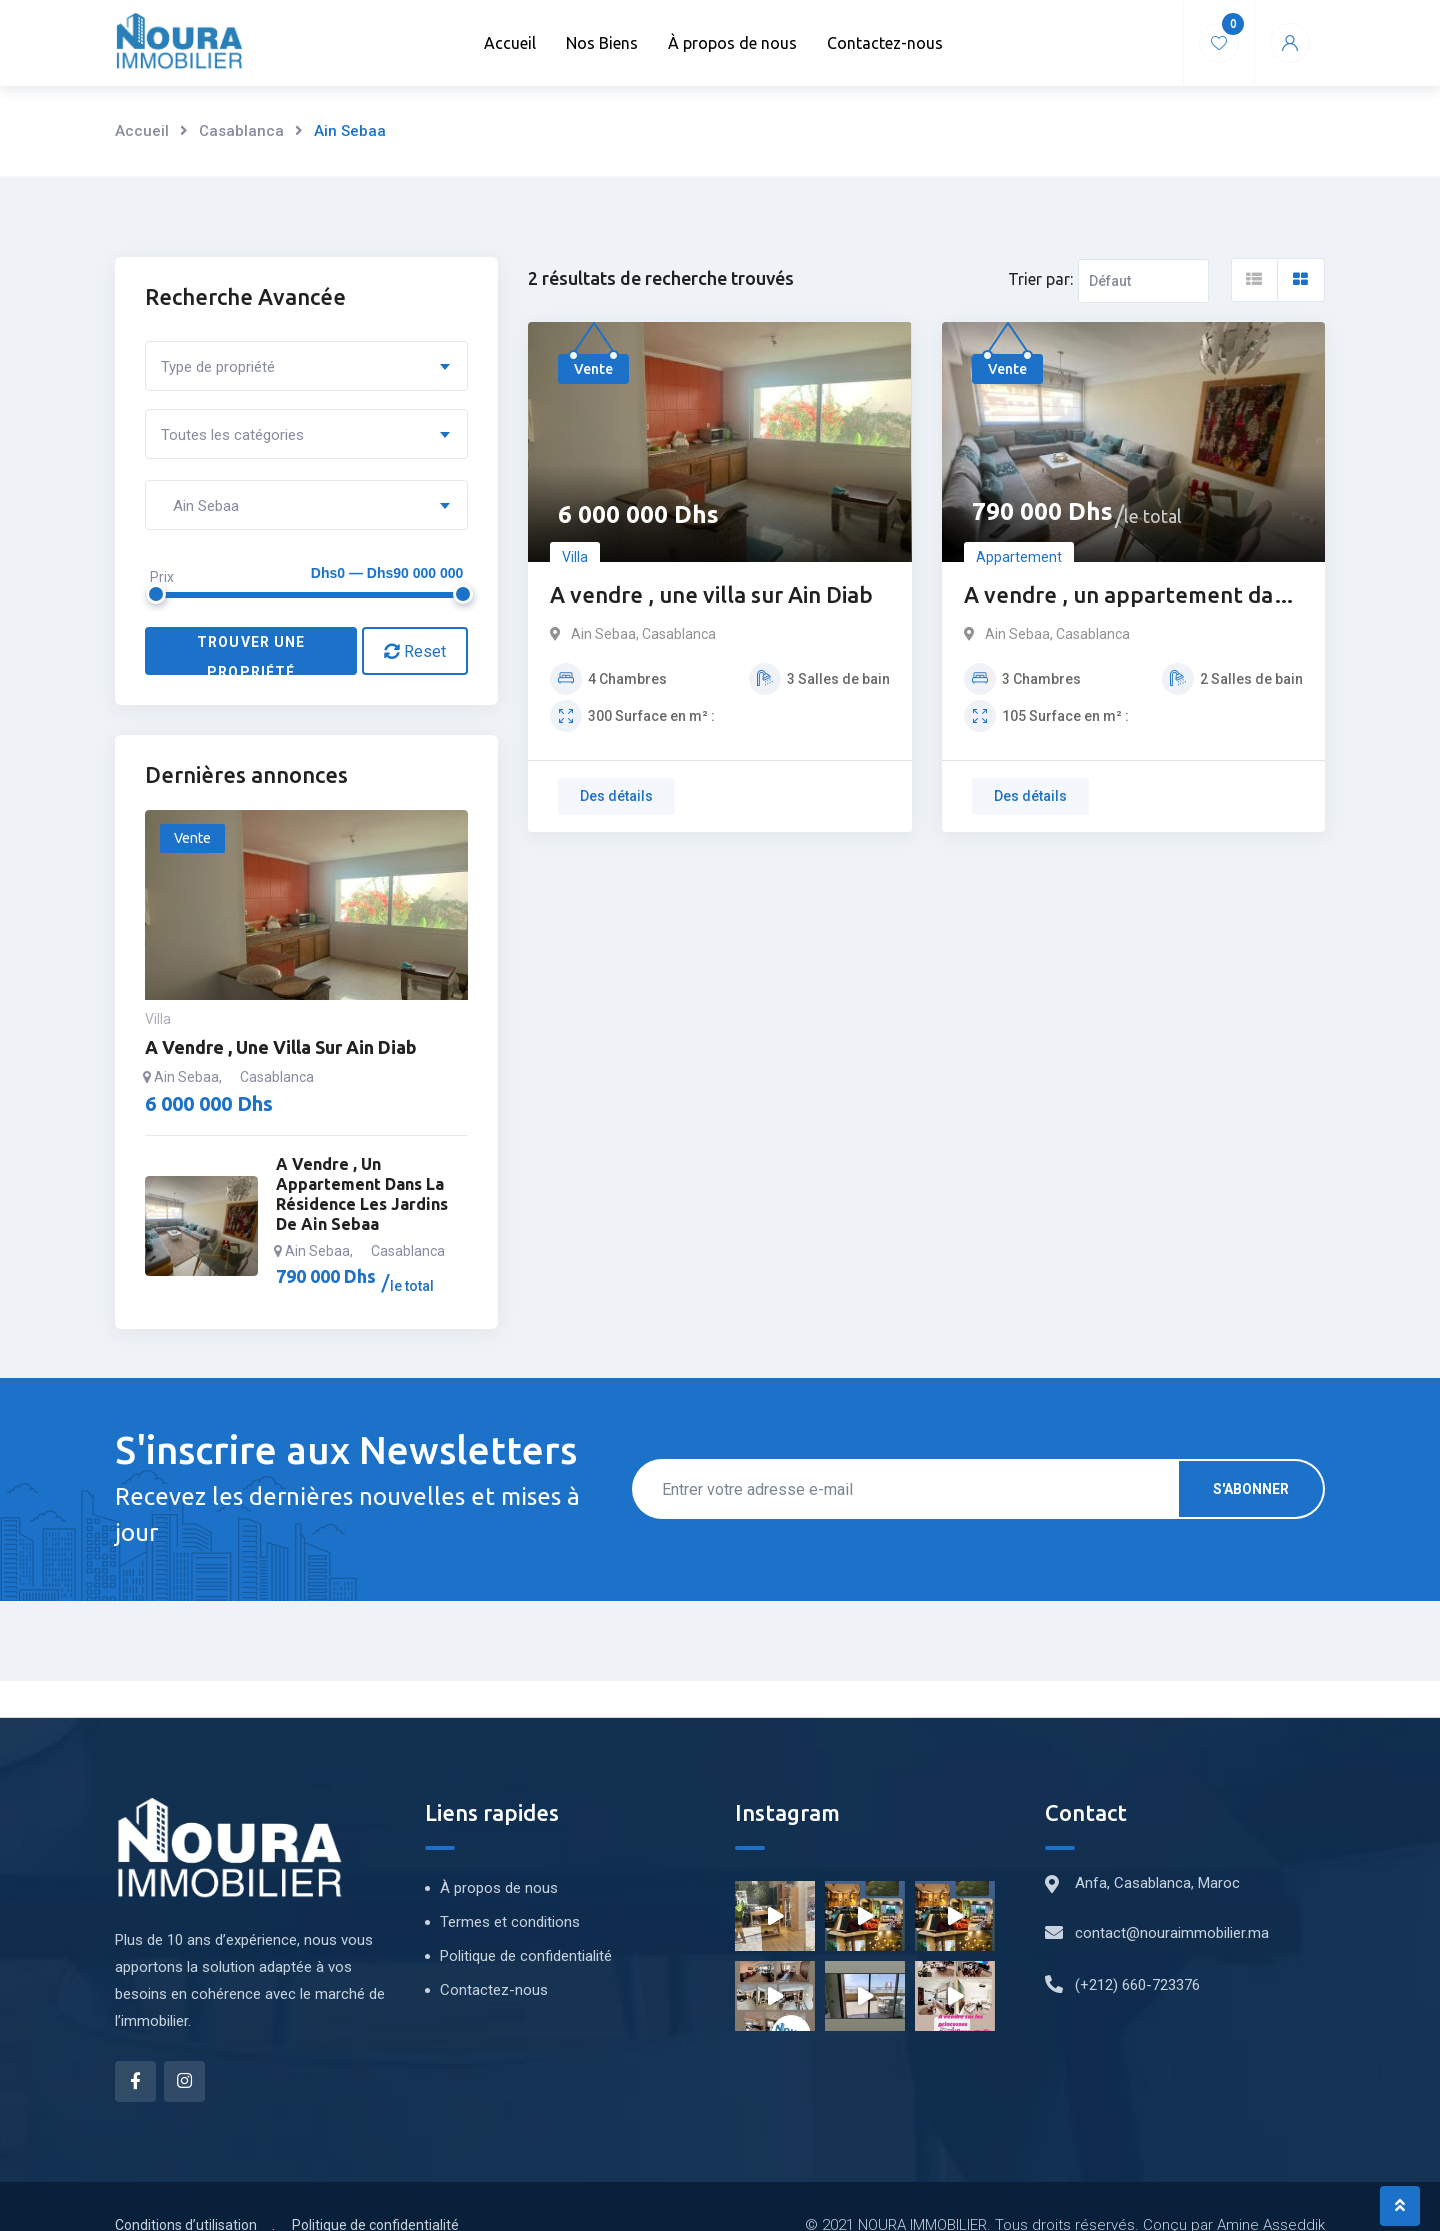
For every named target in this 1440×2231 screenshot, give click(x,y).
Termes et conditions (510, 1922)
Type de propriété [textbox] (218, 367)
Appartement (1019, 557)
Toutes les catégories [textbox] (232, 435)
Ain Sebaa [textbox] (200, 506)
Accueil (510, 43)
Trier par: (1040, 279)
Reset (415, 651)
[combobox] (306, 366)
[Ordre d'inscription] (1143, 281)
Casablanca (241, 131)
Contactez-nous (885, 43)
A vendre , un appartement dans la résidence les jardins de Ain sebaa (1130, 596)
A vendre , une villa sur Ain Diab (711, 594)
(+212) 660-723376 (1137, 1985)
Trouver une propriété (251, 654)
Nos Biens (602, 43)
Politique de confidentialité (526, 1956)
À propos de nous (732, 43)
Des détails (616, 796)
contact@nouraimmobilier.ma (1172, 1933)
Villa (575, 557)
